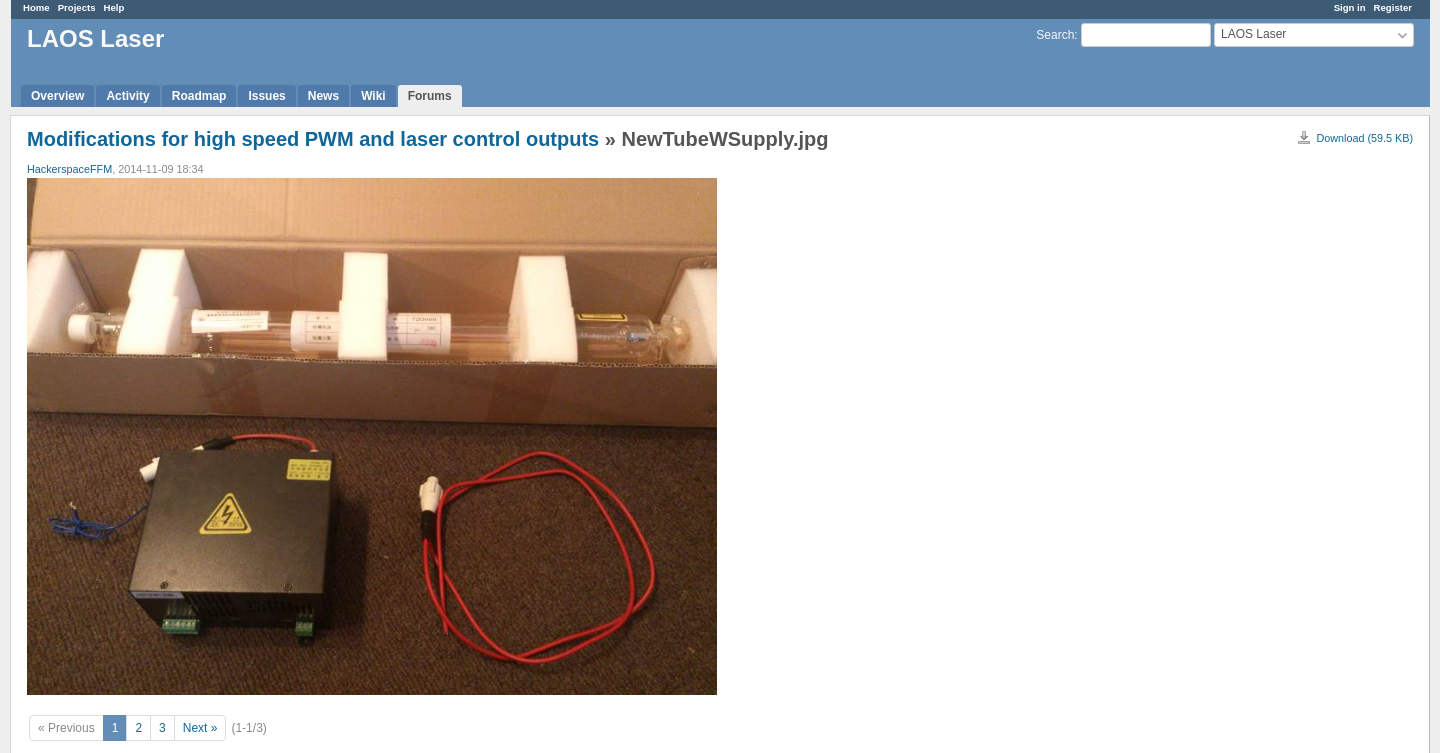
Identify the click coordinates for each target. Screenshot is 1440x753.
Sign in (1350, 7)
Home (36, 7)
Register (1393, 7)
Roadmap (199, 96)
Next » (200, 728)
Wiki (373, 96)
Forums (430, 96)
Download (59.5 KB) (1364, 138)
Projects (77, 7)
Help (114, 7)
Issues (266, 96)
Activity (127, 96)
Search (1055, 35)
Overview (57, 96)
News (323, 96)
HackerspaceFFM (69, 169)
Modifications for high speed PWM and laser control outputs (313, 139)
